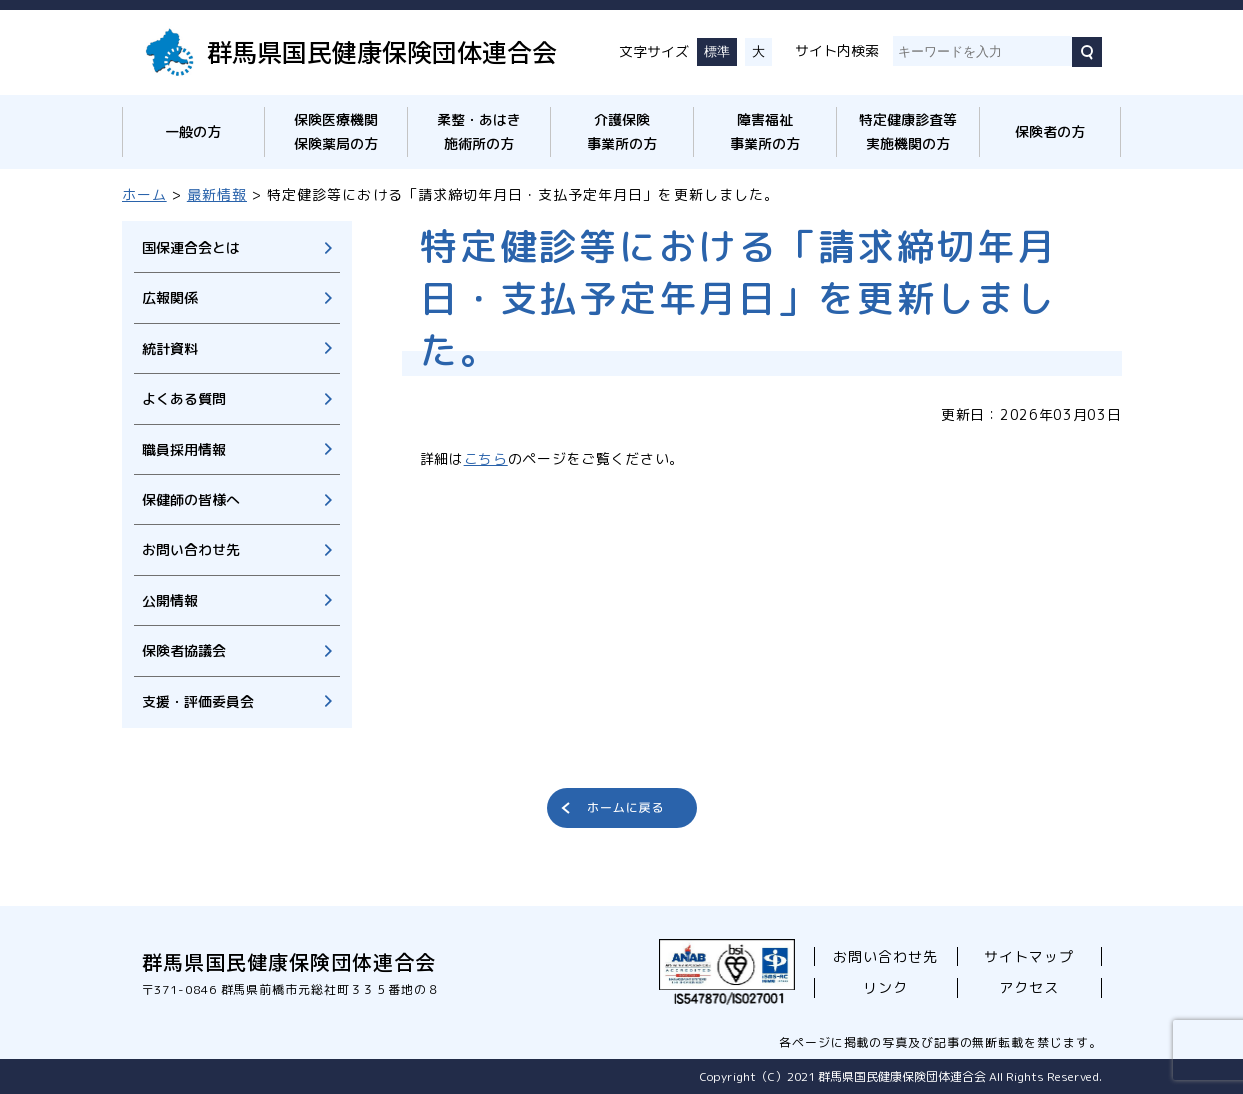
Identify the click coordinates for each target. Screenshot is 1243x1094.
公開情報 (170, 600)
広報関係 (170, 297)
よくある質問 (184, 398)
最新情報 (217, 194)
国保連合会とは (191, 247)
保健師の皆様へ (191, 499)
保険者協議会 (184, 650)
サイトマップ (1029, 956)
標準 (717, 51)
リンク (885, 987)
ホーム (144, 194)
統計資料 (170, 348)
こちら (486, 458)
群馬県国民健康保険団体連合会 (382, 51)
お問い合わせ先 (191, 549)
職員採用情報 (184, 449)
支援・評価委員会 (198, 701)
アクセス (1029, 987)
